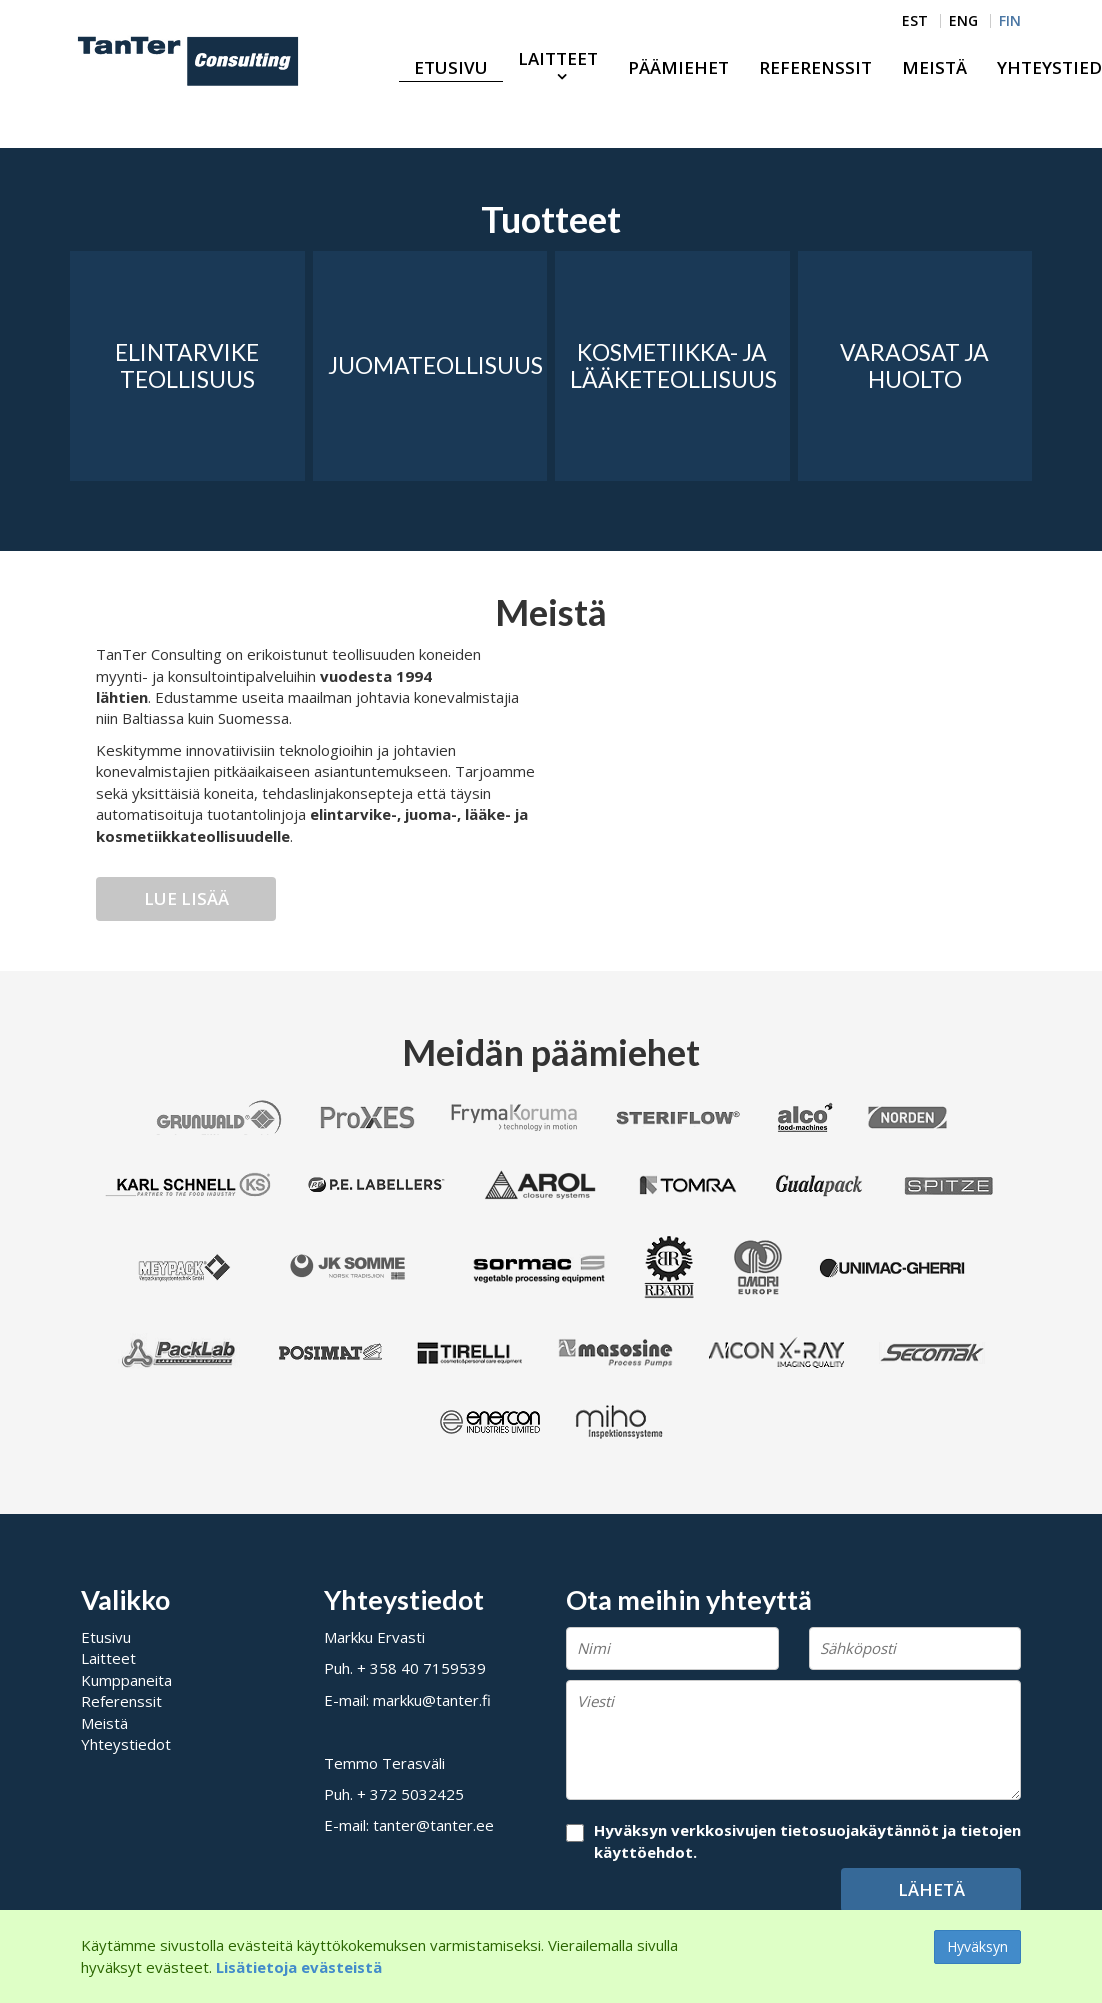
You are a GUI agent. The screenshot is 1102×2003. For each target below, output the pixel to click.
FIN (1010, 21)
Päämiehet (678, 67)
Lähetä (931, 1889)
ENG (963, 21)
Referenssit (815, 67)
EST (915, 21)
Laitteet (558, 58)
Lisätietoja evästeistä (299, 1967)
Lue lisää (186, 898)
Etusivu (451, 67)
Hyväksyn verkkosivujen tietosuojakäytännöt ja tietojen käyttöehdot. (807, 1840)
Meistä (934, 67)
